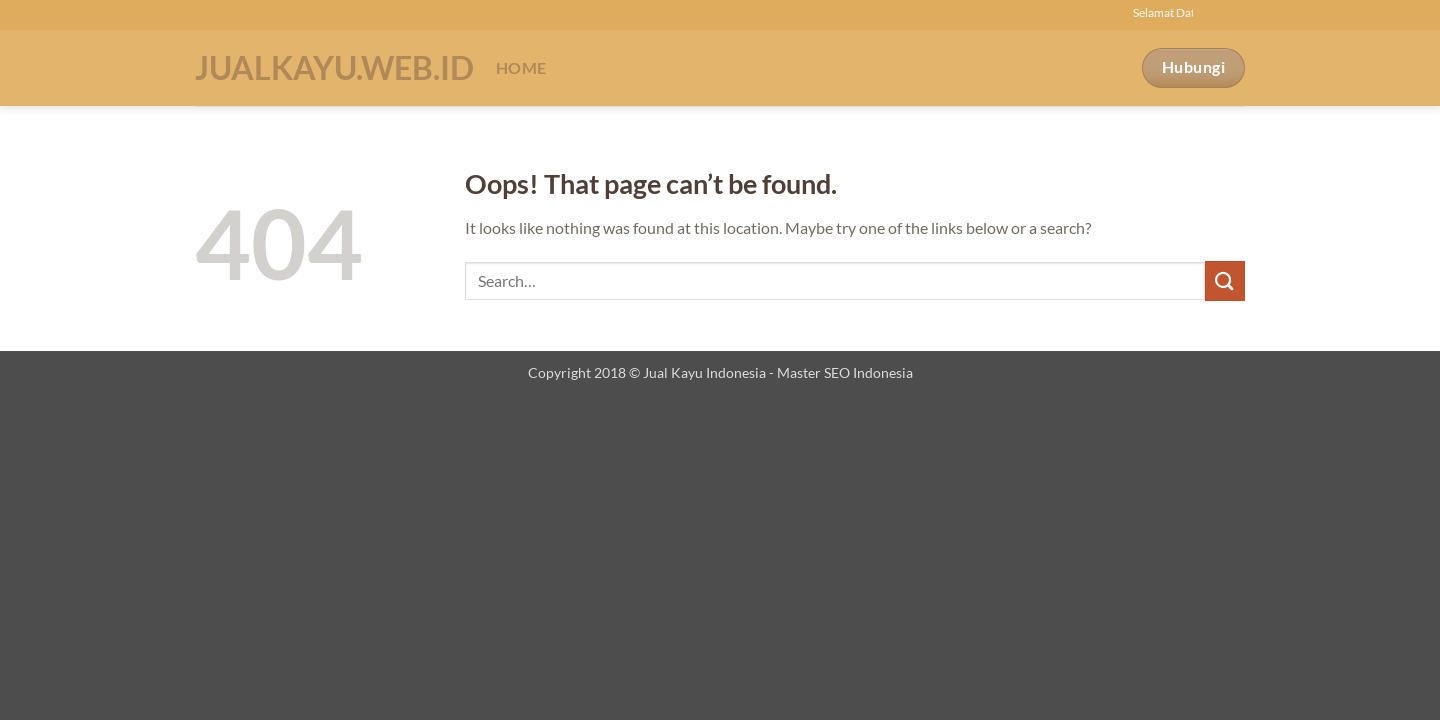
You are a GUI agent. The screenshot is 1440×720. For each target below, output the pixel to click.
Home (521, 67)
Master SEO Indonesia (845, 372)
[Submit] (1225, 280)
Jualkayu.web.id (330, 68)
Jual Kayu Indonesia (704, 372)
